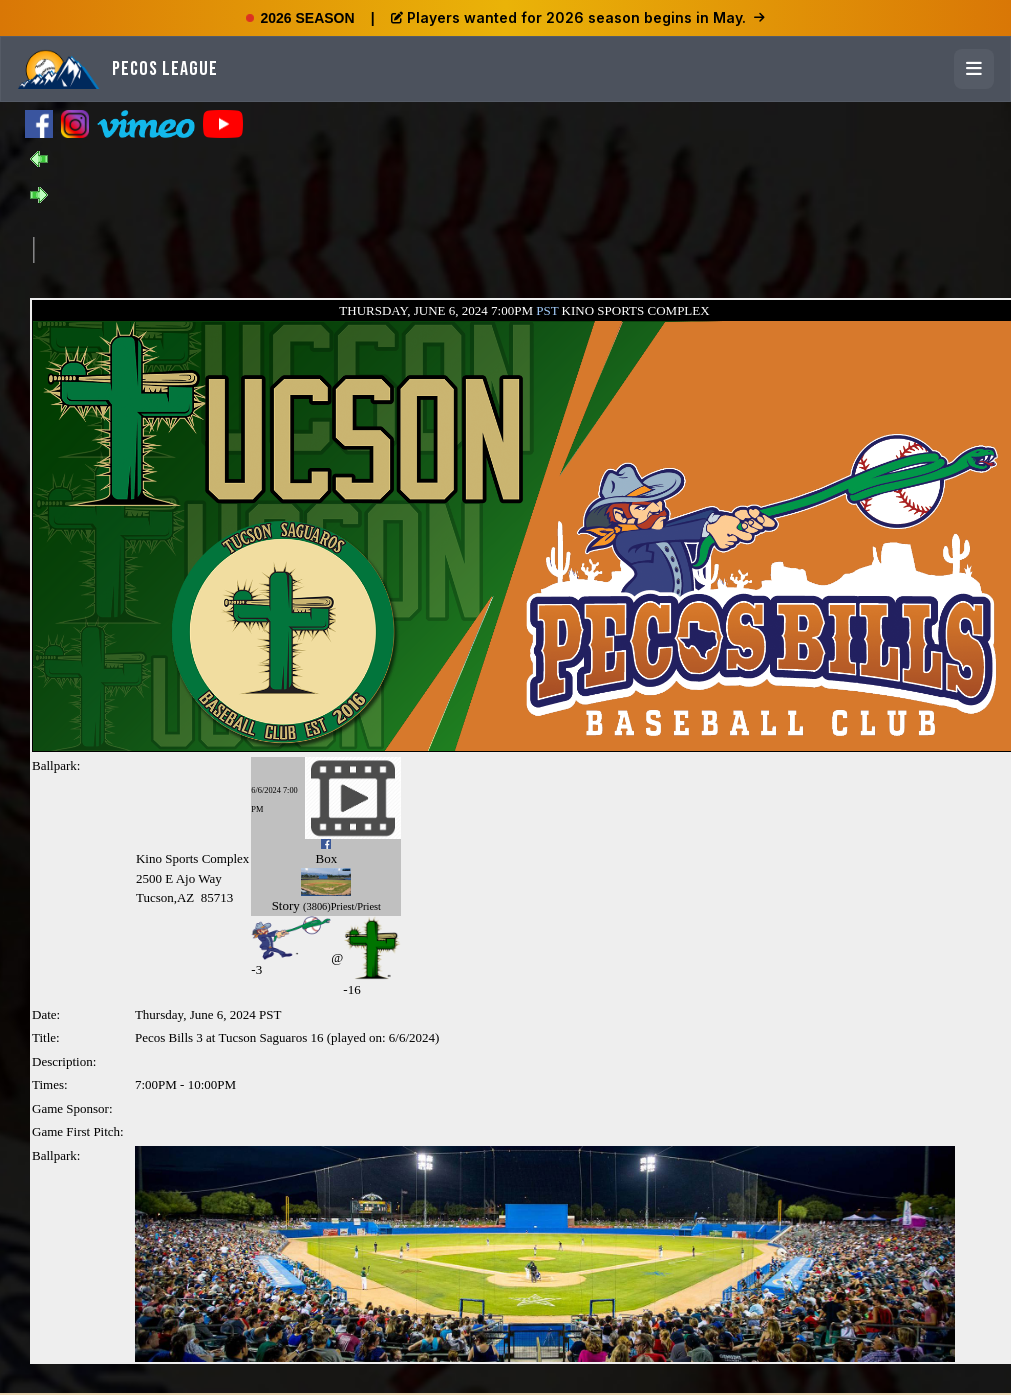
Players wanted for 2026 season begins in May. (578, 17)
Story (286, 905)
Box (326, 858)
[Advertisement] (398, 248)
